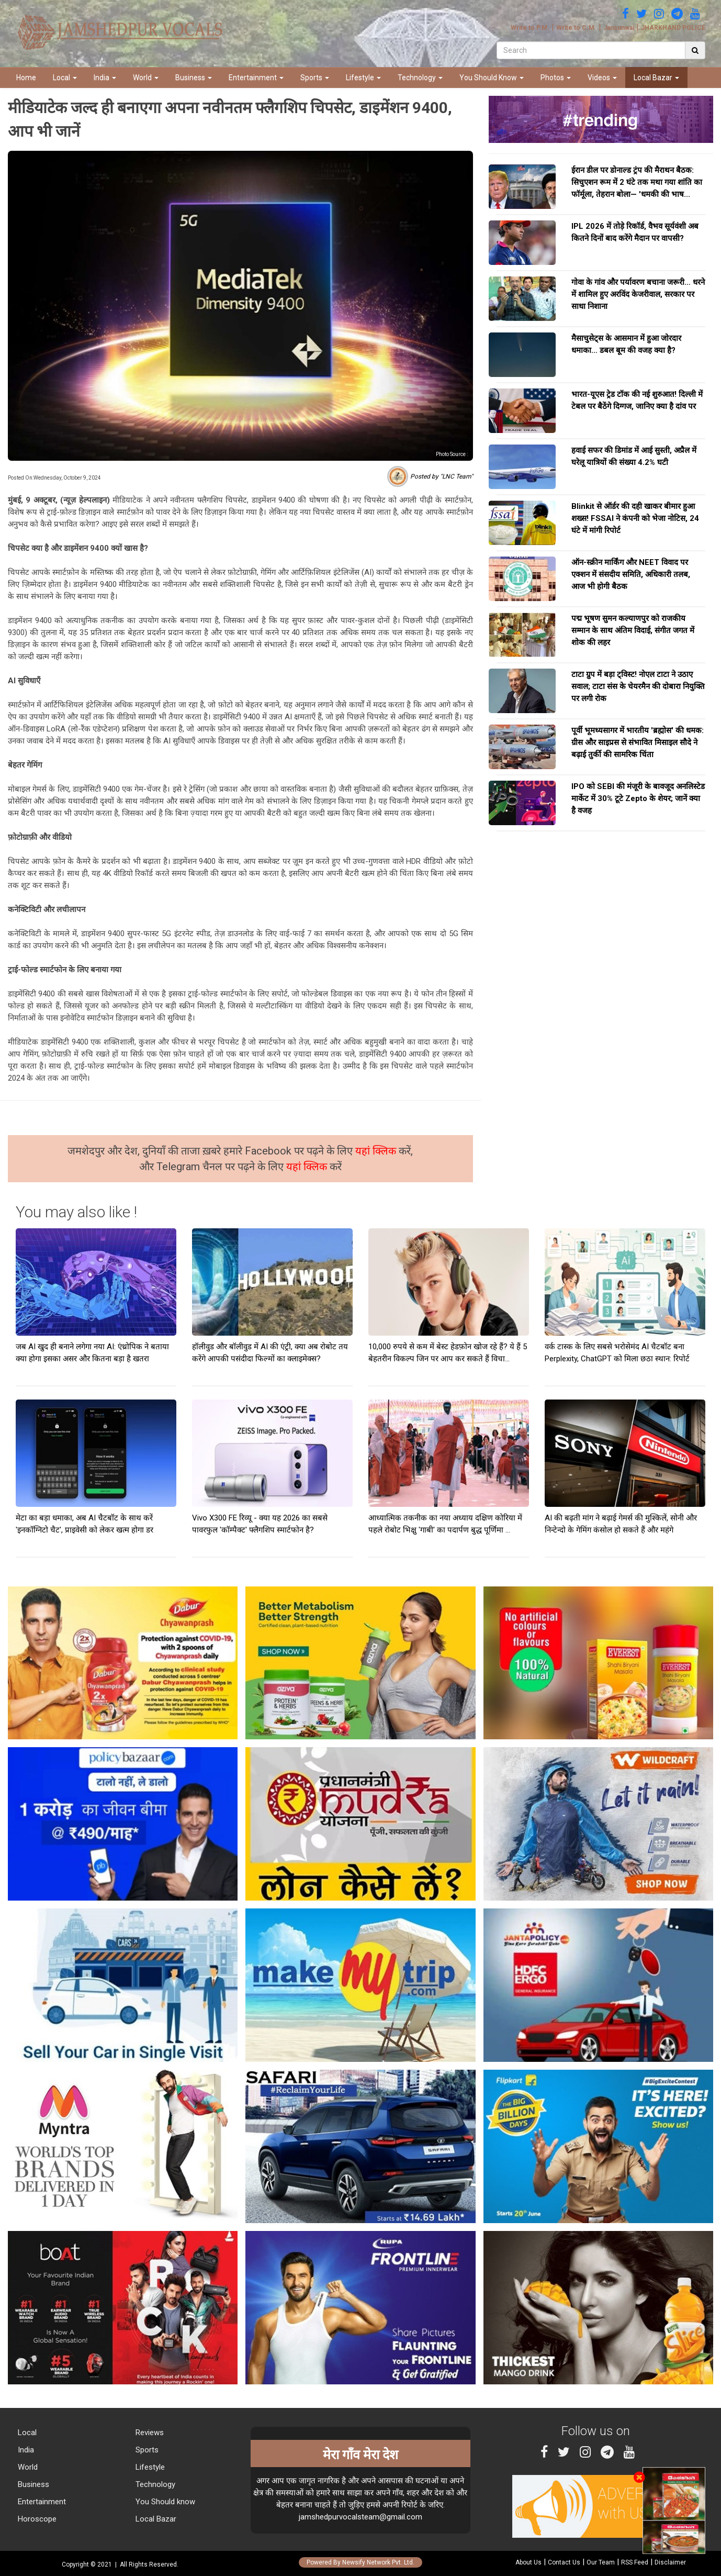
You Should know (164, 2501)
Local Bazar (656, 77)
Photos (555, 77)
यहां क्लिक (377, 1151)
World (146, 77)
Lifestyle (363, 77)
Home (26, 77)
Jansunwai (618, 27)
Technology (420, 77)
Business (193, 77)
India (105, 77)
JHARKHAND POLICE (673, 27)
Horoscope (36, 2519)
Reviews (148, 2432)
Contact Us (564, 2562)
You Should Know (491, 77)
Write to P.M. (530, 27)
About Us (528, 2562)
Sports (314, 77)
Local (65, 77)
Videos (602, 77)
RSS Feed (634, 2562)
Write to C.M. (576, 27)
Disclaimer (670, 2562)
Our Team (601, 2562)
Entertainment (256, 77)
